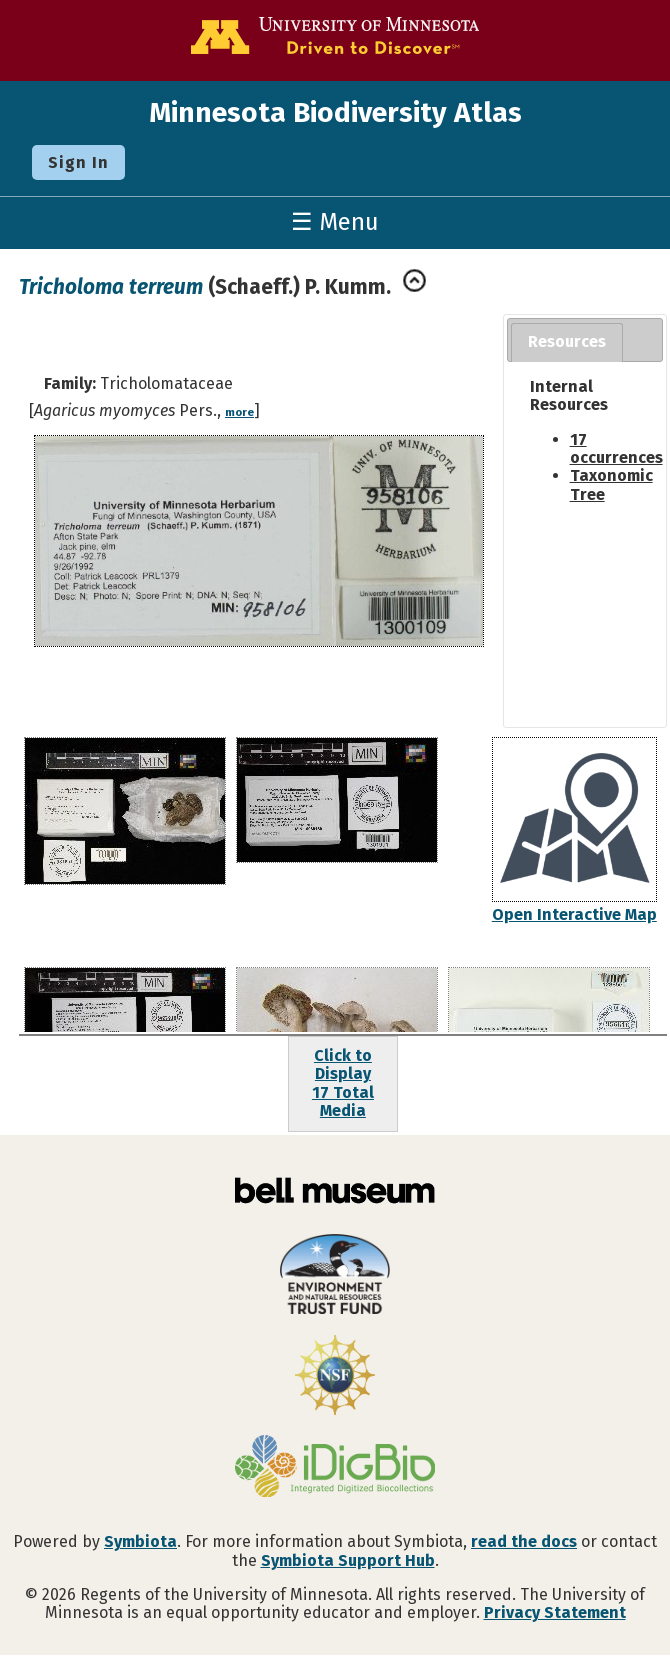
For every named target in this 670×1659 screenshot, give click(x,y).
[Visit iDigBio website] (335, 1468)
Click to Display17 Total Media (343, 1083)
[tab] (567, 342)
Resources (567, 341)
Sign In (78, 162)
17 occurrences (616, 448)
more (239, 412)
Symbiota (140, 1541)
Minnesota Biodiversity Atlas (335, 112)
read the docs (524, 1541)
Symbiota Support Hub (348, 1560)
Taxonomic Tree (611, 484)
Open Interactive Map (574, 914)
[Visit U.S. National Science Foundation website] (335, 1377)
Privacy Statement (555, 1612)
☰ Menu (335, 222)
